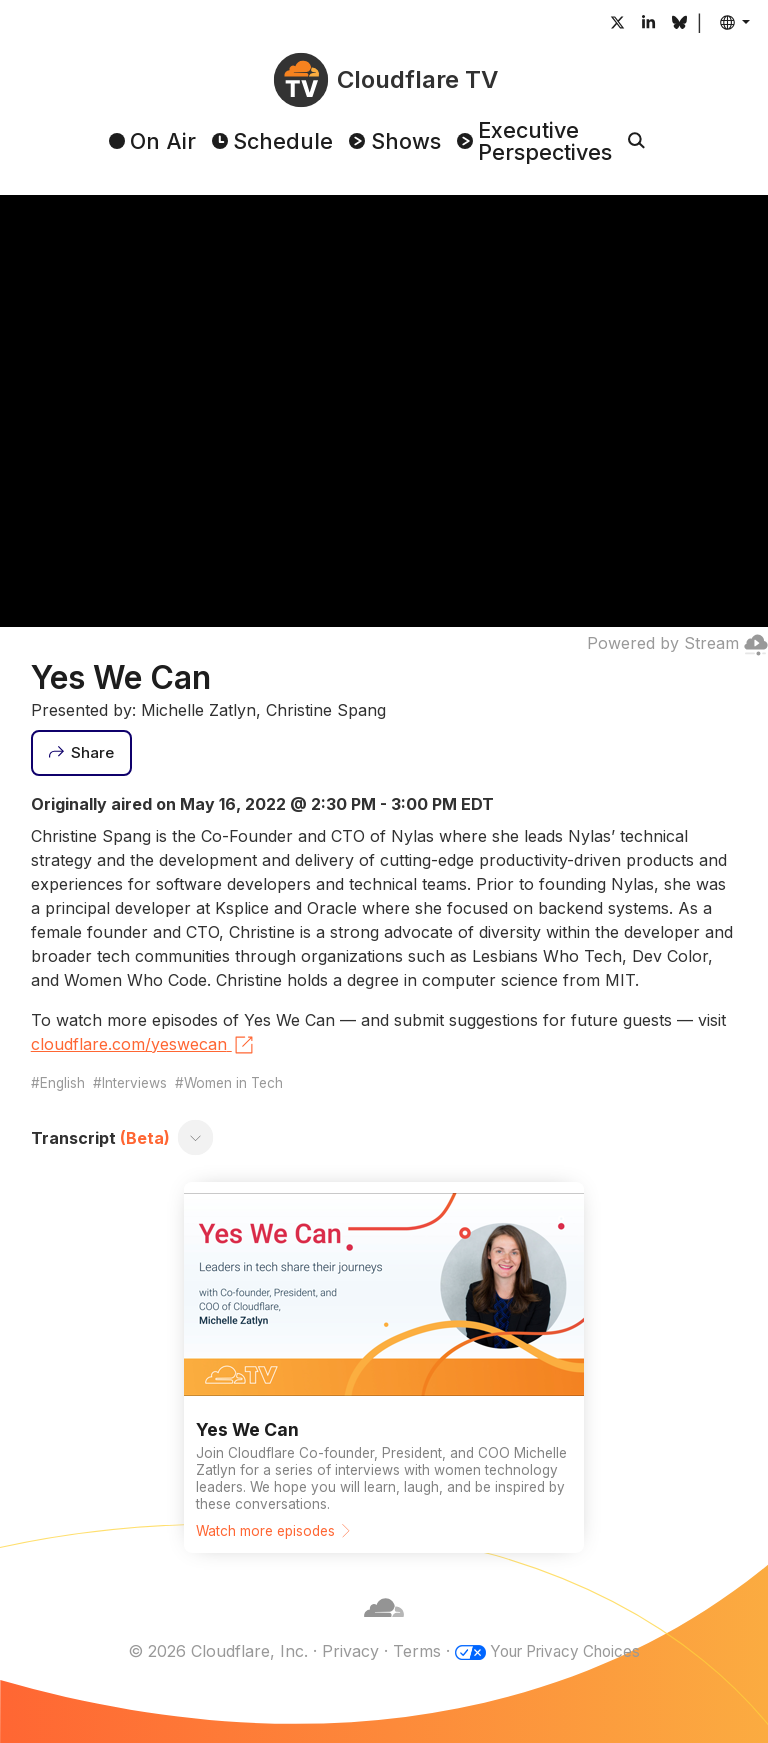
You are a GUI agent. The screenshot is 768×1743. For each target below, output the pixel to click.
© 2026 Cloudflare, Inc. (211, 1651)
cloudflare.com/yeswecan (143, 1045)
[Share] (82, 753)
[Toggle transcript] (195, 1138)
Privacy (343, 1651)
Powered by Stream (677, 643)
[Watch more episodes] (384, 1367)
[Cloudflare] (384, 1627)
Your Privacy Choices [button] (565, 1651)
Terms (410, 1651)
